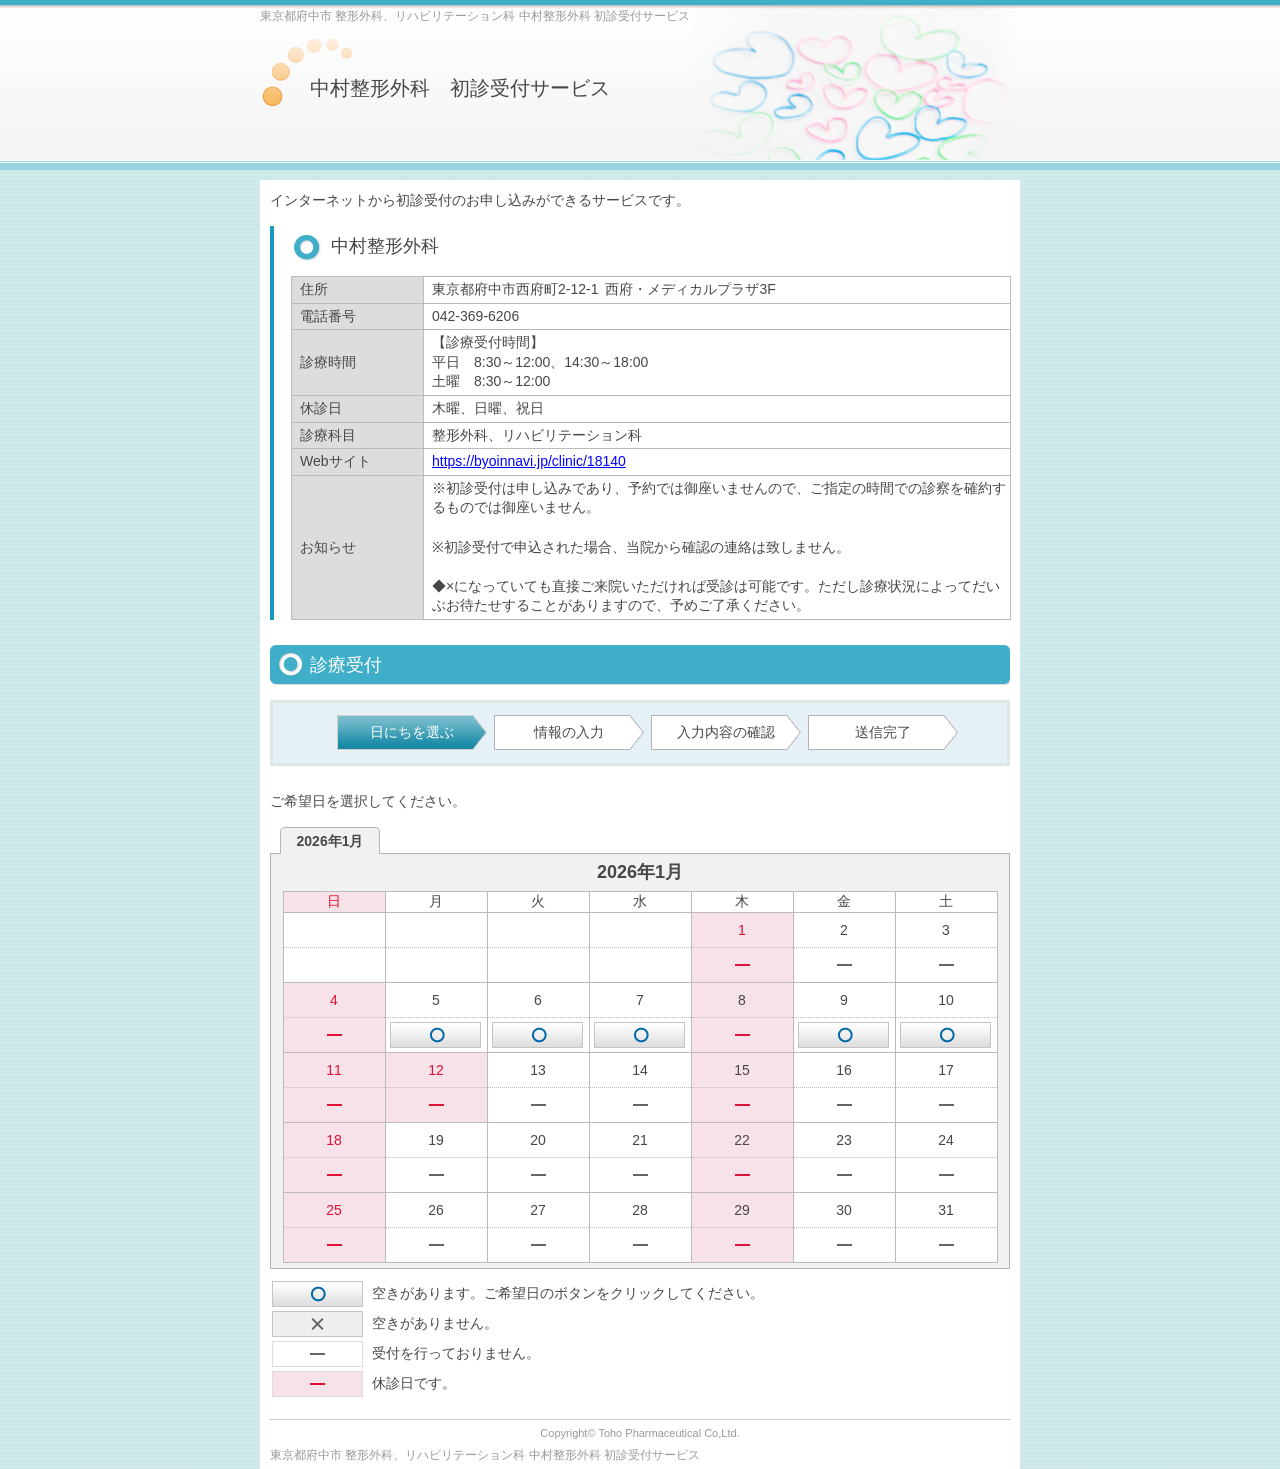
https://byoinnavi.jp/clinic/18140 (529, 461)
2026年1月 (330, 841)
